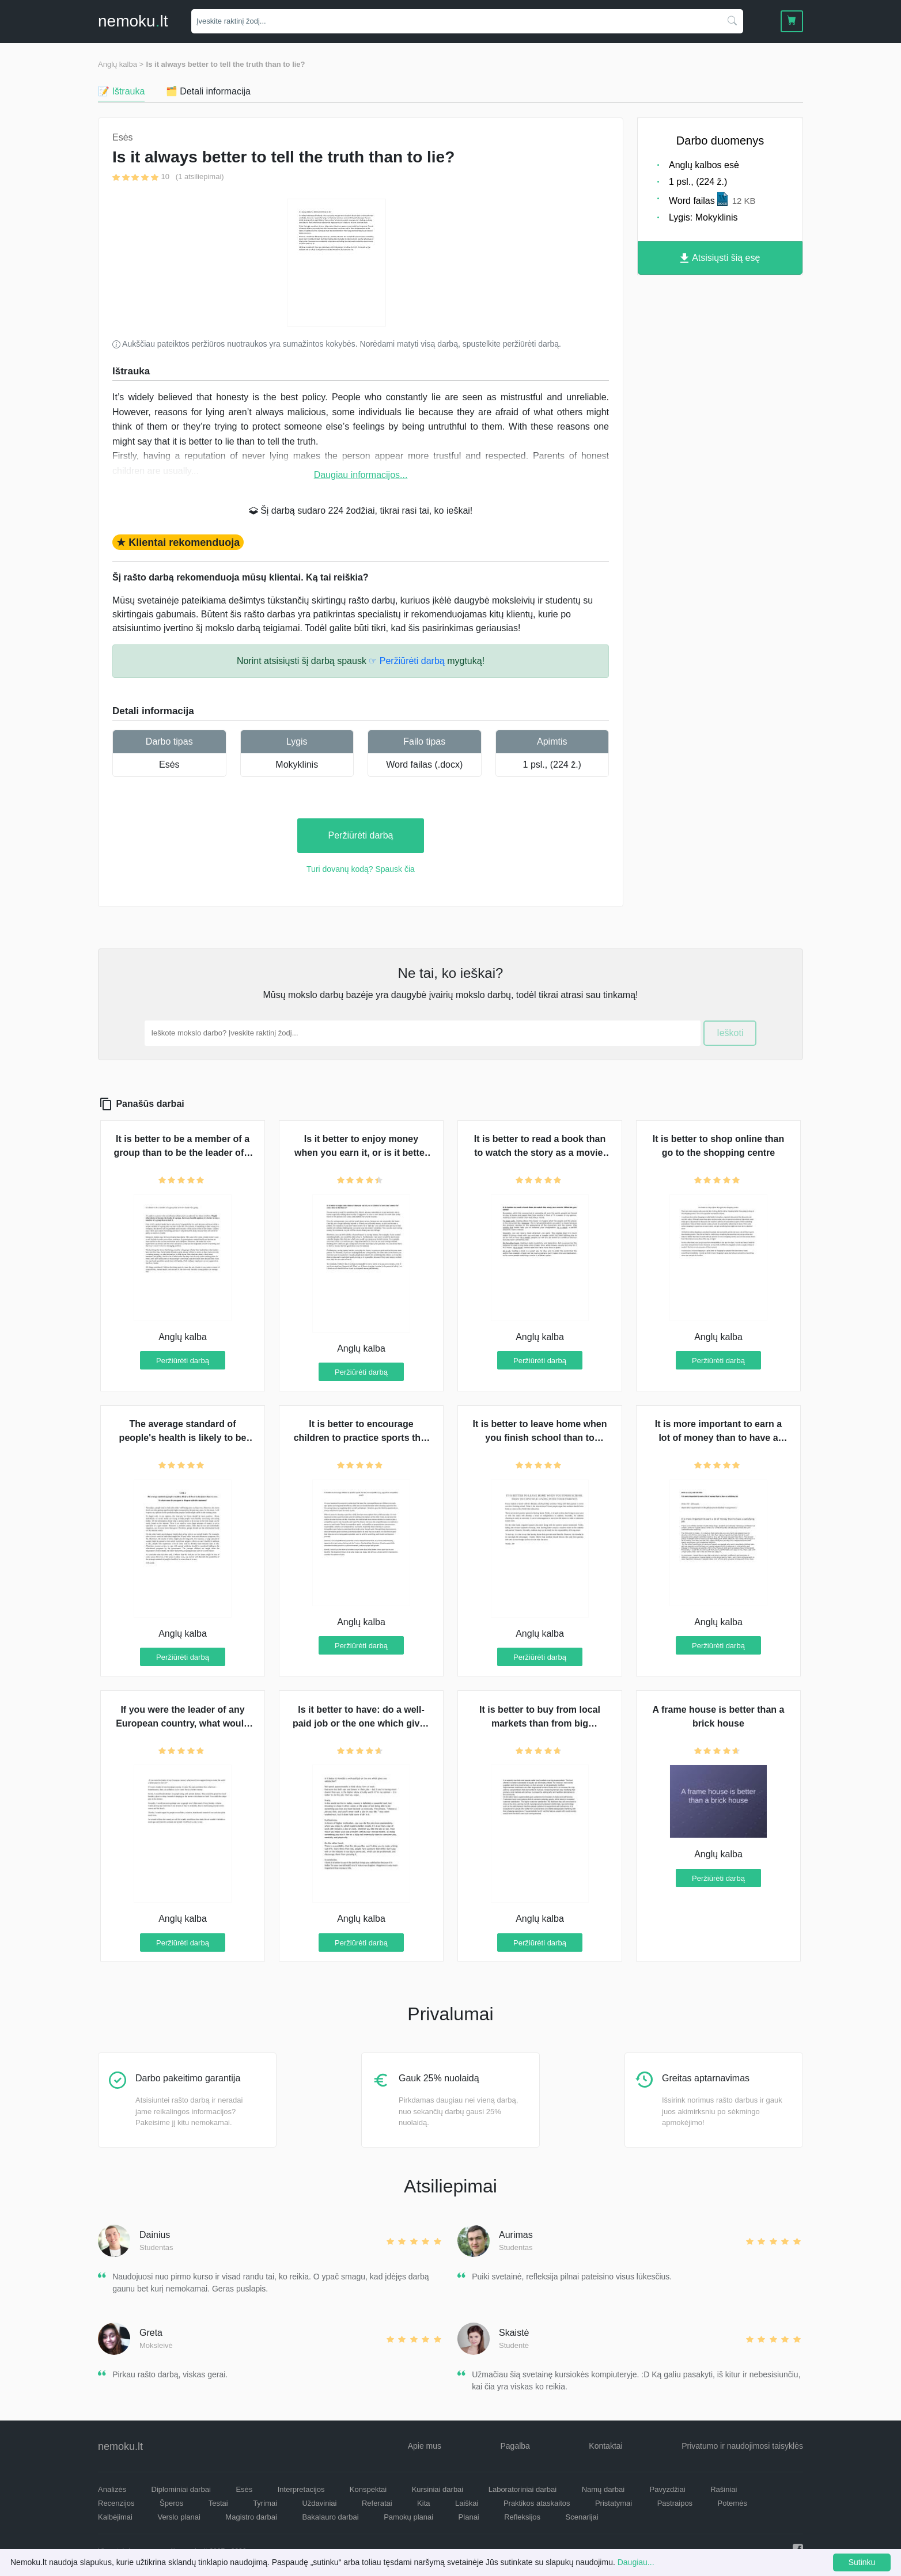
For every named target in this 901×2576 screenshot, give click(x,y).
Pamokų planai (408, 2517)
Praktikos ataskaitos (537, 2503)
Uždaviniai (319, 2503)
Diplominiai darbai (181, 2489)
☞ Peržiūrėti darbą (406, 661)
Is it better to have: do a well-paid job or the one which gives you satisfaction (361, 1723)
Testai (218, 2503)
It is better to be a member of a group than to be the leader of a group (182, 1152)
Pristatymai (613, 2503)
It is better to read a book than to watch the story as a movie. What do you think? (539, 1152)
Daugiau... (636, 2562)
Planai (469, 2517)
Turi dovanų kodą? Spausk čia (360, 869)
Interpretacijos (301, 2489)
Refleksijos (522, 2517)
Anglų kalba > (120, 64)
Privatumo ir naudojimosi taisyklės (742, 2445)
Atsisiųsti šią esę (720, 258)
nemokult (133, 21)
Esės (169, 764)
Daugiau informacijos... (361, 475)
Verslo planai (178, 2517)
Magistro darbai (251, 2517)
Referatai (377, 2503)
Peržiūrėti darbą (360, 835)
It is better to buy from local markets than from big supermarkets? (539, 1723)
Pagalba (514, 2445)
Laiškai (466, 2503)
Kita (423, 2503)
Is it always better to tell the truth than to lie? (225, 64)
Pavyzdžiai (668, 2489)
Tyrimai (265, 2503)
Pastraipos (674, 2503)
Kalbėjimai (115, 2517)
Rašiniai (723, 2489)
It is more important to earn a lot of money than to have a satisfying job (718, 1437)
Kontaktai (605, 2445)
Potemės (732, 2503)
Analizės (112, 2489)
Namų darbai (603, 2489)
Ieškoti (730, 1033)
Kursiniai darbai (438, 2489)
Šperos (171, 2503)
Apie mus (424, 2445)
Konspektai (368, 2489)
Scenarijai (582, 2517)
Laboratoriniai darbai (523, 2489)
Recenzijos (116, 2503)
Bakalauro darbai (330, 2517)
